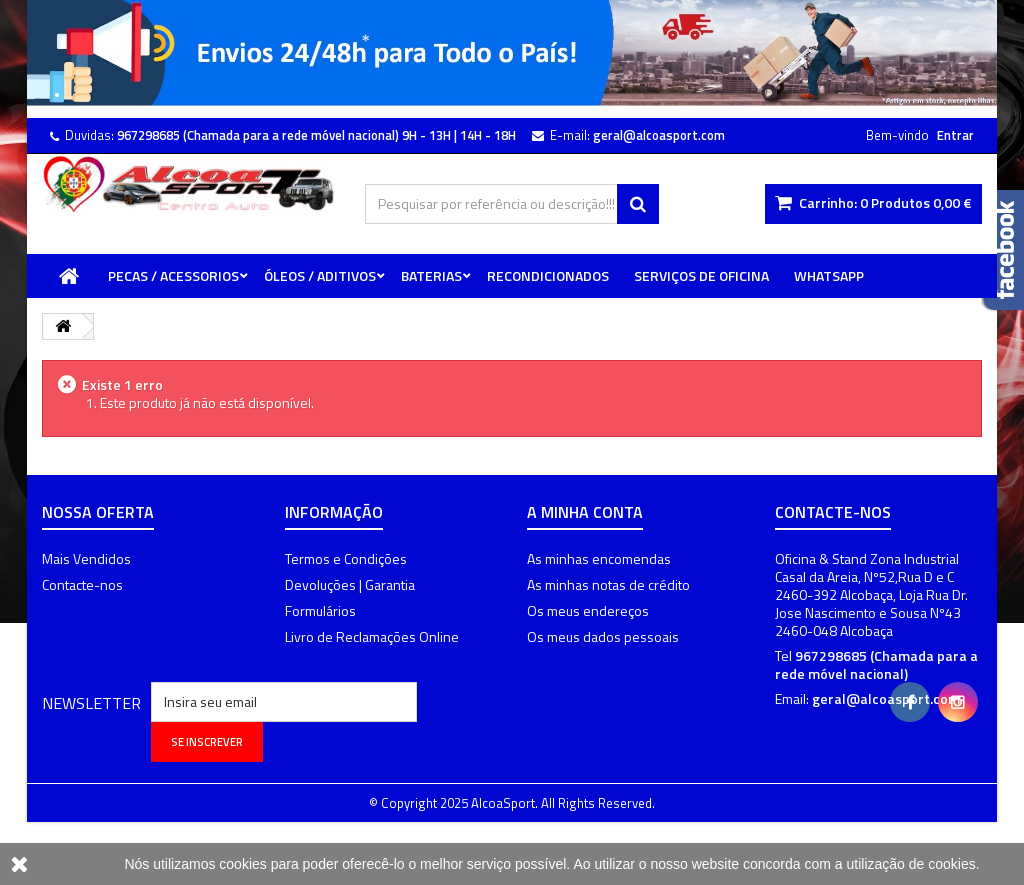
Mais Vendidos (86, 558)
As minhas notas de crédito (608, 584)
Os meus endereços (588, 610)
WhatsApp (829, 275)
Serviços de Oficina (701, 275)
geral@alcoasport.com (886, 698)
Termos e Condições (346, 558)
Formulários (320, 610)
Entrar (955, 135)
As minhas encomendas (599, 558)
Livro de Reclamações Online (372, 636)
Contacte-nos (82, 584)
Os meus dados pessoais (603, 636)
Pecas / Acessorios (173, 275)
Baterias (431, 275)
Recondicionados (548, 275)
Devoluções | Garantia (350, 584)
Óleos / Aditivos (320, 275)
